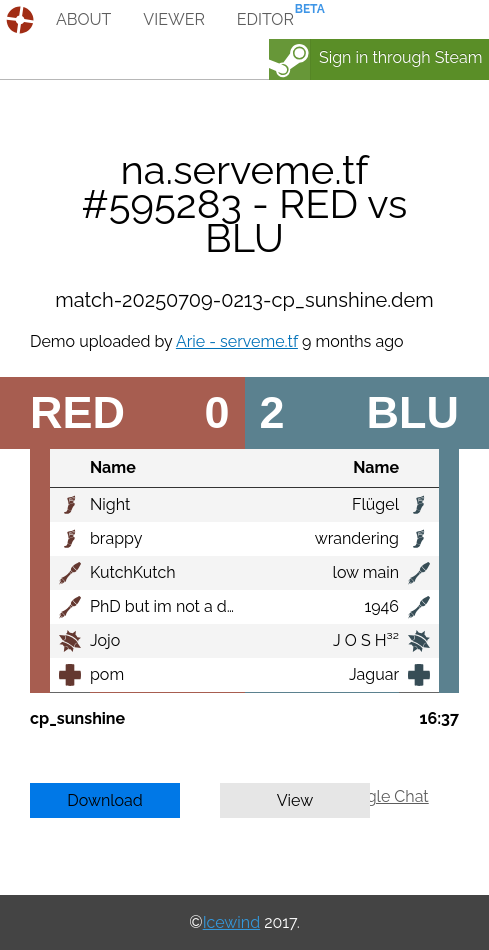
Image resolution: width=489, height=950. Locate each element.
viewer (174, 19)
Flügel (375, 504)
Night (110, 504)
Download (105, 800)
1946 (381, 606)
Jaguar (374, 674)
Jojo (105, 640)
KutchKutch (133, 572)
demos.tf (22, 20)
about (83, 19)
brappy (116, 538)
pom (107, 674)
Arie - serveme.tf (237, 341)
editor (265, 19)
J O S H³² (366, 640)
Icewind (231, 922)
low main (366, 572)
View (295, 800)
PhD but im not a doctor (177, 606)
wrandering (357, 538)
